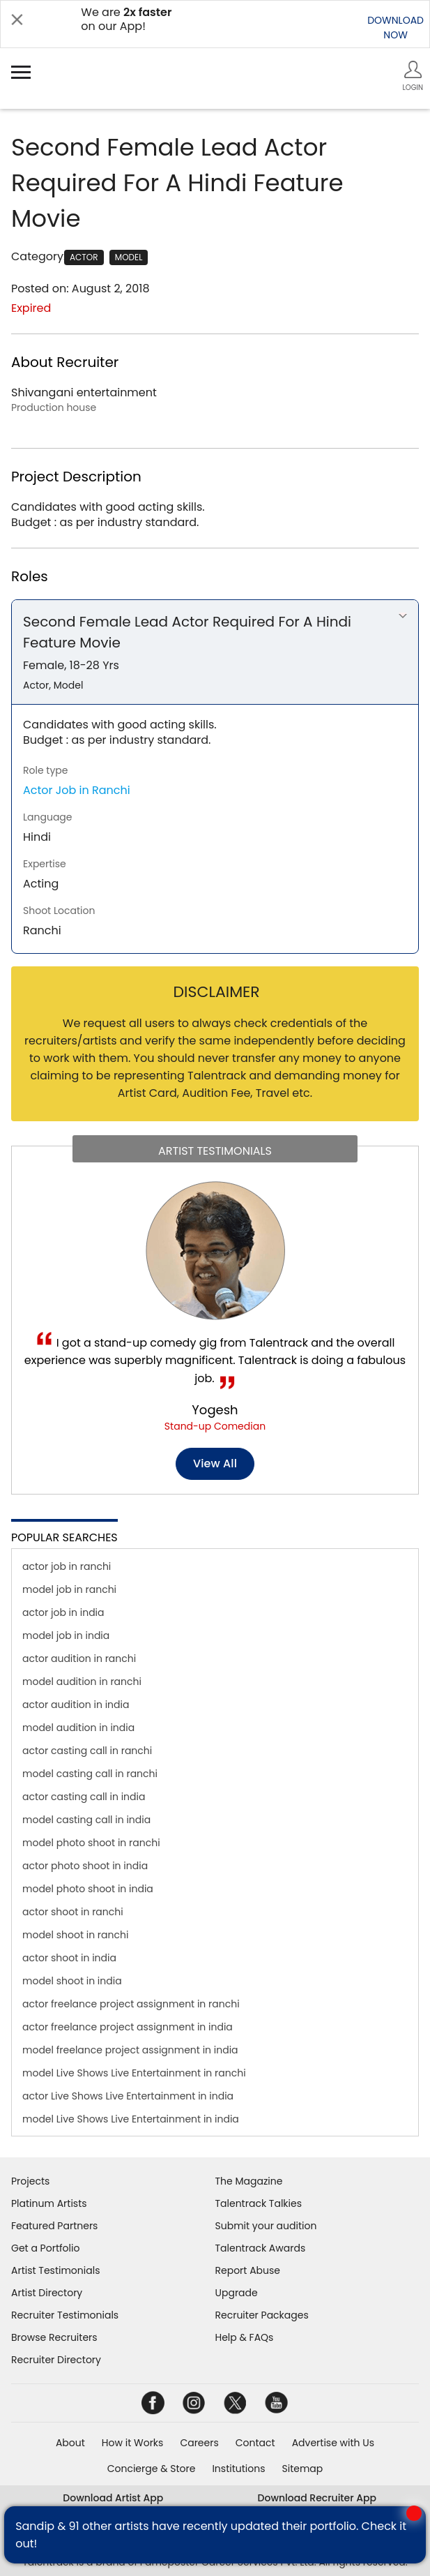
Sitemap (302, 2468)
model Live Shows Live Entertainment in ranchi (134, 2073)
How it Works (133, 2442)
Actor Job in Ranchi (76, 790)
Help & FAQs (244, 2337)
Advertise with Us (333, 2442)
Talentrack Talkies (258, 2203)
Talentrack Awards (260, 2248)
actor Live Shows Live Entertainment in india (127, 2096)
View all (215, 1463)
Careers (199, 2442)
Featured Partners (54, 2225)
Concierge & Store (151, 2468)
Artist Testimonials (55, 2270)
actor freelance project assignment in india (127, 2027)
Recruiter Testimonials (64, 2315)
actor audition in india (75, 1705)
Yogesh (215, 1409)
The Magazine (249, 2181)
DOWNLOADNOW (395, 27)
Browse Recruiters (54, 2337)
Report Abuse (248, 2270)
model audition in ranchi (81, 1681)
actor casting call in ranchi (87, 1751)
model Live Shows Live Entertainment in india (130, 2119)
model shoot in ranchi (75, 1935)
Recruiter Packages (262, 2315)
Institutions (238, 2468)
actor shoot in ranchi (72, 1912)
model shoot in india (72, 1981)
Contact (255, 2442)
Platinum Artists (49, 2203)
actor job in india (63, 1612)
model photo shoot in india (87, 1889)
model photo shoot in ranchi (91, 1843)
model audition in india (78, 1728)
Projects (30, 2181)
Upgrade (236, 2292)
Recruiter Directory (56, 2359)
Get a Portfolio (45, 2248)
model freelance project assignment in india (130, 2050)
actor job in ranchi (66, 1566)
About (70, 2442)
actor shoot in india (69, 1958)
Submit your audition (266, 2225)
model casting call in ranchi (90, 1774)
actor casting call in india (83, 1797)
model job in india (65, 1635)
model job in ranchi (69, 1589)
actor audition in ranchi (79, 1658)
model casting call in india (86, 1820)
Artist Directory (46, 2292)
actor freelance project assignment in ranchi (131, 2004)
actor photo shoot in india (85, 1866)
